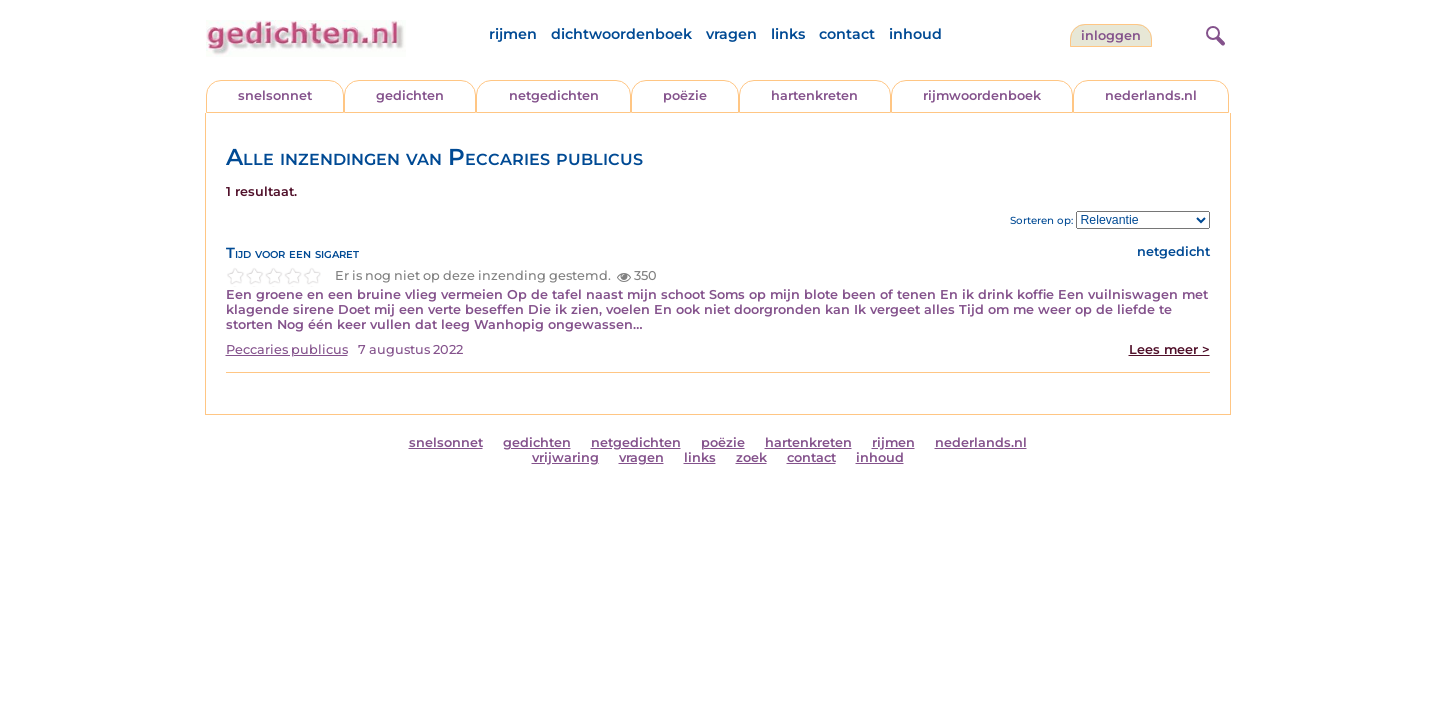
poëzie (685, 95)
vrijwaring (565, 457)
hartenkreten (814, 95)
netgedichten (554, 95)
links (788, 34)
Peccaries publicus (287, 349)
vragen (731, 34)
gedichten (410, 95)
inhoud (915, 34)
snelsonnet (275, 95)
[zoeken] (1213, 33)
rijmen (513, 34)
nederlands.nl (1151, 95)
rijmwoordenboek (982, 95)
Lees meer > (1169, 349)
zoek (751, 457)
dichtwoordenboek (621, 34)
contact (847, 34)
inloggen (1111, 35)
